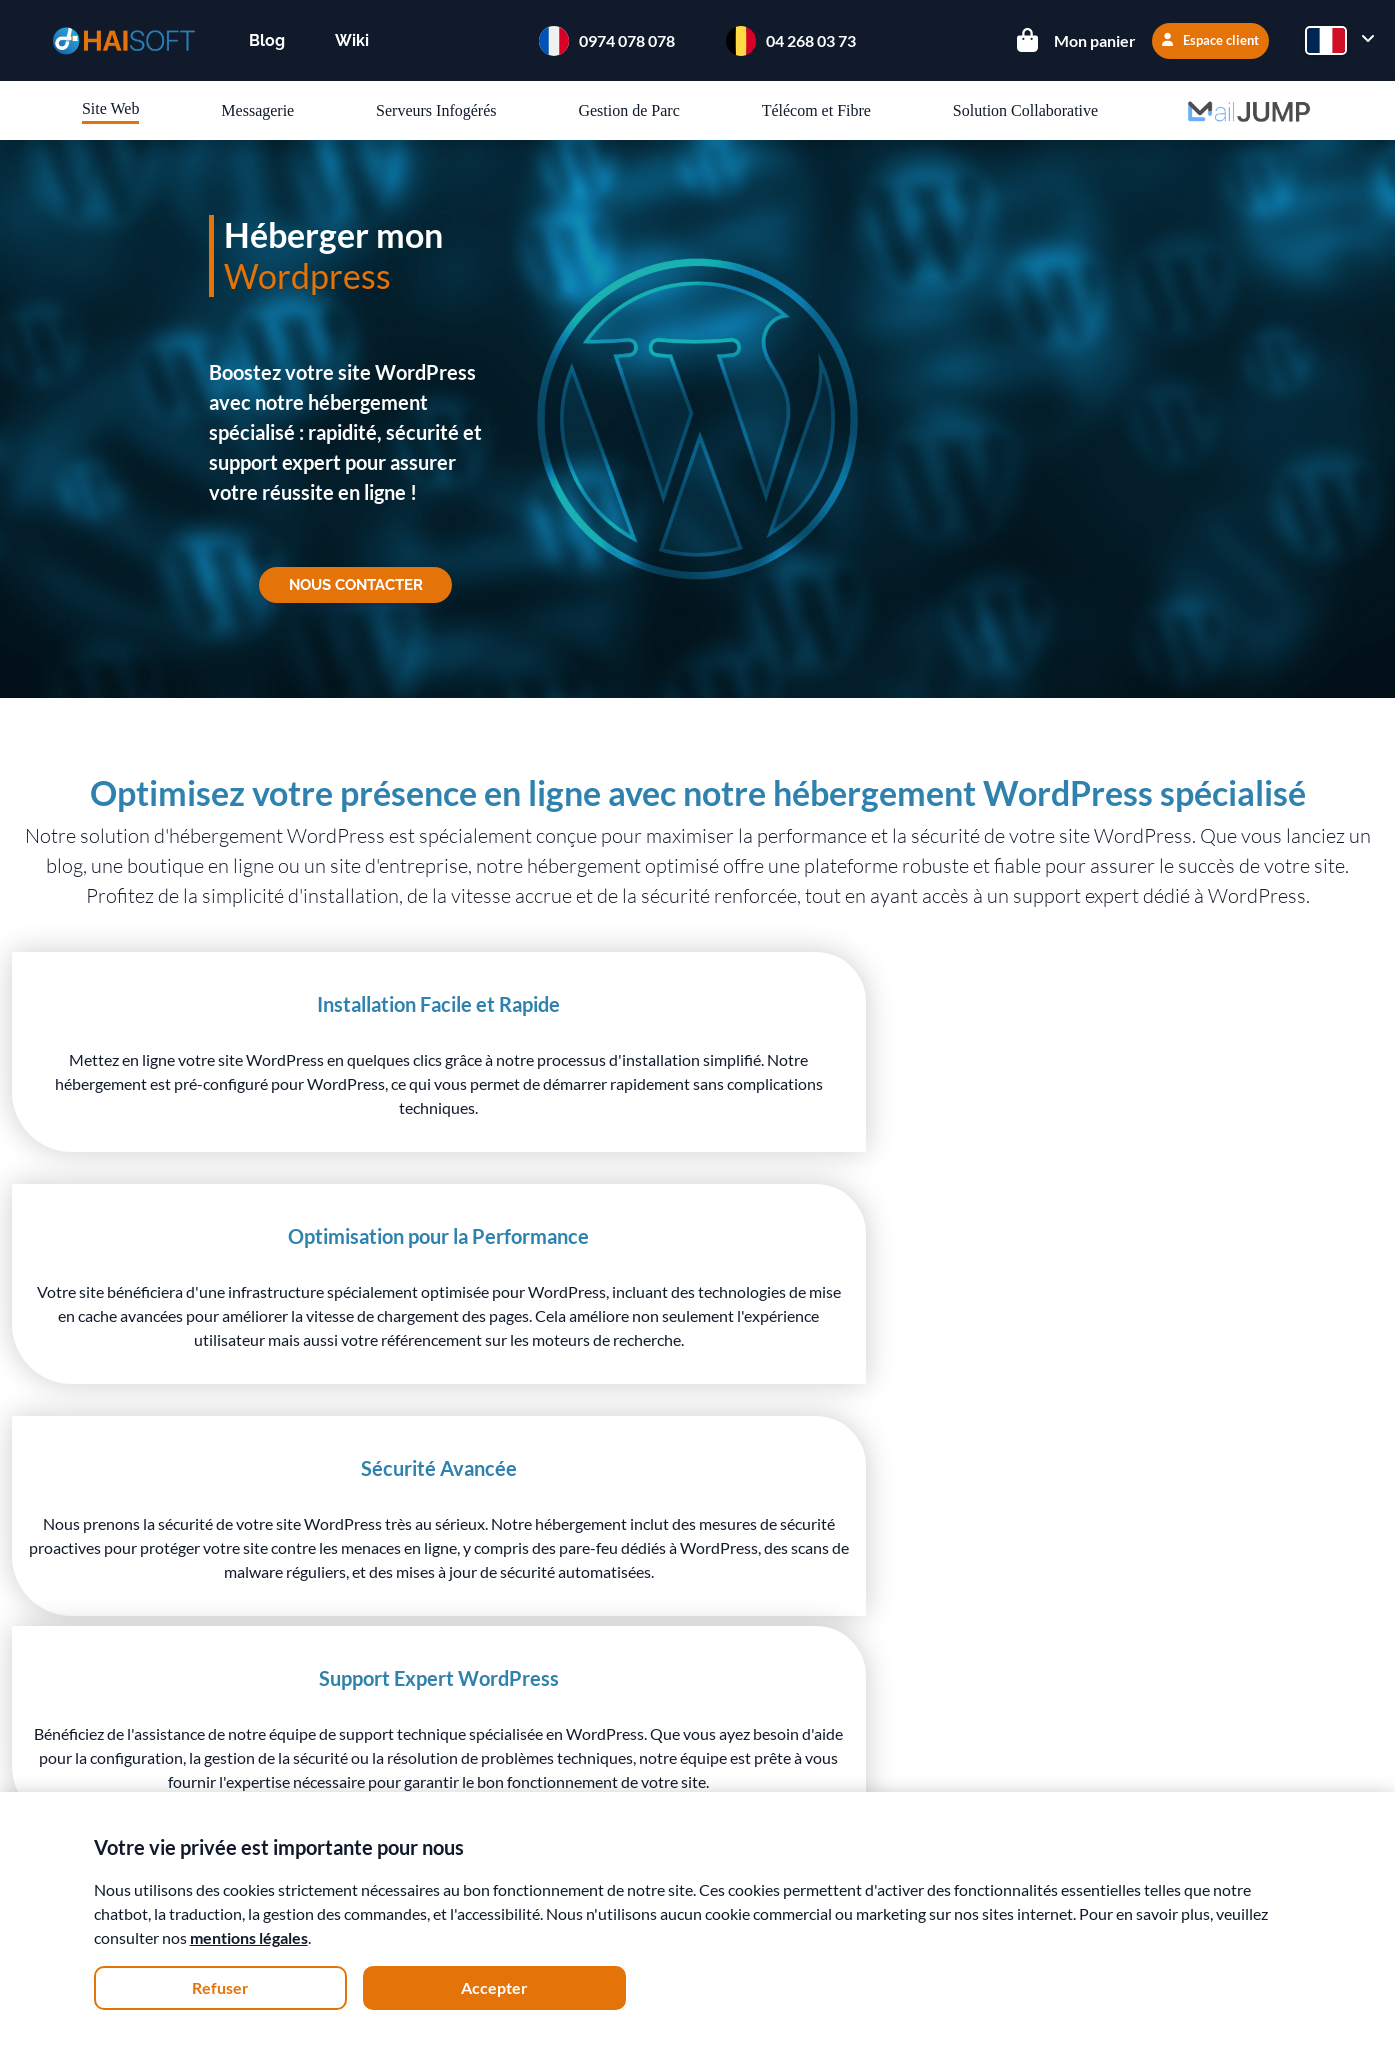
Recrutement (324, 1755)
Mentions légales (337, 1784)
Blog (267, 40)
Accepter (494, 1987)
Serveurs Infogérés (436, 110)
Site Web (111, 108)
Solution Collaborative (1025, 110)
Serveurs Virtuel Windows (622, 1695)
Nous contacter (355, 586)
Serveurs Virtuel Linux (608, 1666)
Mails (551, 1724)
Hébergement (579, 1637)
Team (297, 1639)
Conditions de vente (348, 1726)
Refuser (220, 1987)
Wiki (352, 40)
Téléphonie (569, 1782)
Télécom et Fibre (816, 110)
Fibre (550, 1753)
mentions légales (249, 1937)
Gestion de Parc (628, 110)
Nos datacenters (335, 1697)
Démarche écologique (353, 1668)
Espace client (1210, 40)
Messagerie (257, 110)
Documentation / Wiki (861, 1666)
